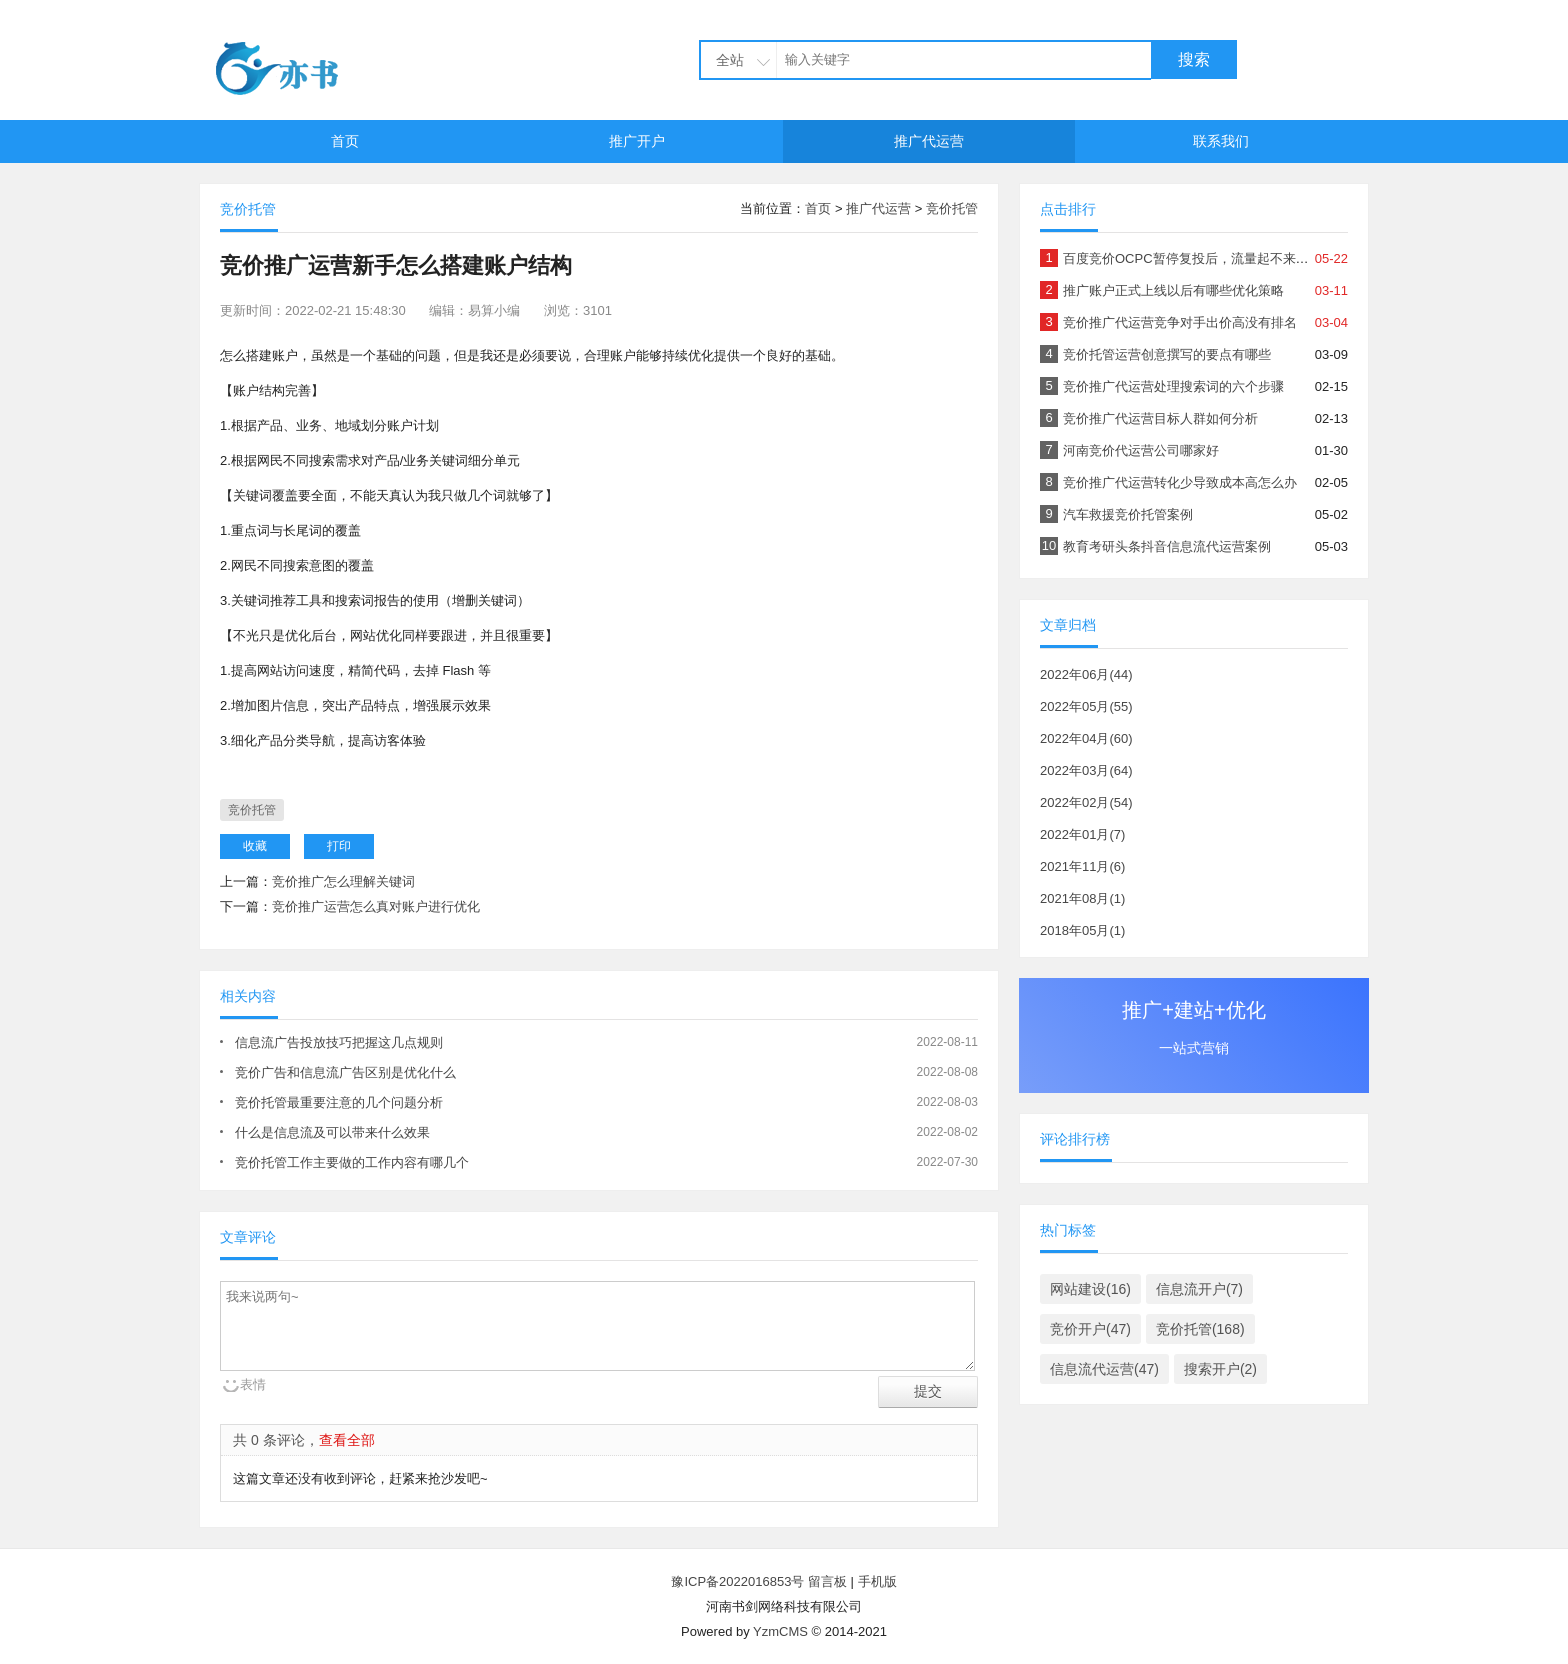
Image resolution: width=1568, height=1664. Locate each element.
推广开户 (637, 141)
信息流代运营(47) (1104, 1369)
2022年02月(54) (1086, 802)
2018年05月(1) (1082, 930)
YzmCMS (780, 1631)
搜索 (1194, 59)
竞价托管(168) (1200, 1329)
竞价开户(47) (1090, 1329)
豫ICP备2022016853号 (739, 1581)
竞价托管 (952, 208)
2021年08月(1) (1082, 898)
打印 (339, 846)
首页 (345, 141)
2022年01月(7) (1082, 834)
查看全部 (347, 1440)
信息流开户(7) (1199, 1289)
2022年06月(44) (1086, 674)
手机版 (877, 1581)
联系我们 (1221, 141)
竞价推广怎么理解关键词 (343, 881)
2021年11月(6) (1082, 866)
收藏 (255, 846)
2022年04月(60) (1086, 738)
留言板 (827, 1581)
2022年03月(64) (1086, 770)
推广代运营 (929, 141)
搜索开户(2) (1220, 1369)
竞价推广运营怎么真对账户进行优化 (376, 906)
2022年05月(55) (1086, 706)
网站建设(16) (1090, 1289)
